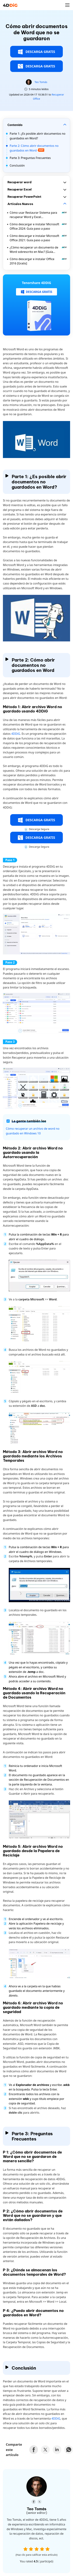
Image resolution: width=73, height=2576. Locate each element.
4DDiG (15, 734)
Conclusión (17, 165)
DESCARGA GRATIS (36, 51)
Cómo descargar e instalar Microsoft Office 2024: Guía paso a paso (38, 226)
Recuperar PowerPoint (24, 196)
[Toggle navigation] (67, 5)
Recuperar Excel (19, 189)
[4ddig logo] (10, 5)
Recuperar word (19, 182)
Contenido (14, 125)
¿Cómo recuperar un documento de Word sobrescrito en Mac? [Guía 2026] (38, 249)
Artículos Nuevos (20, 204)
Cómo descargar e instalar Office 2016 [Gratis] (38, 261)
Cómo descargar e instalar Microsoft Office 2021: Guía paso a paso (38, 238)
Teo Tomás (41, 82)
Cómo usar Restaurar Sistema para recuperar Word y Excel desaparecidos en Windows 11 (38, 215)
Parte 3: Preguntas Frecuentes (30, 158)
